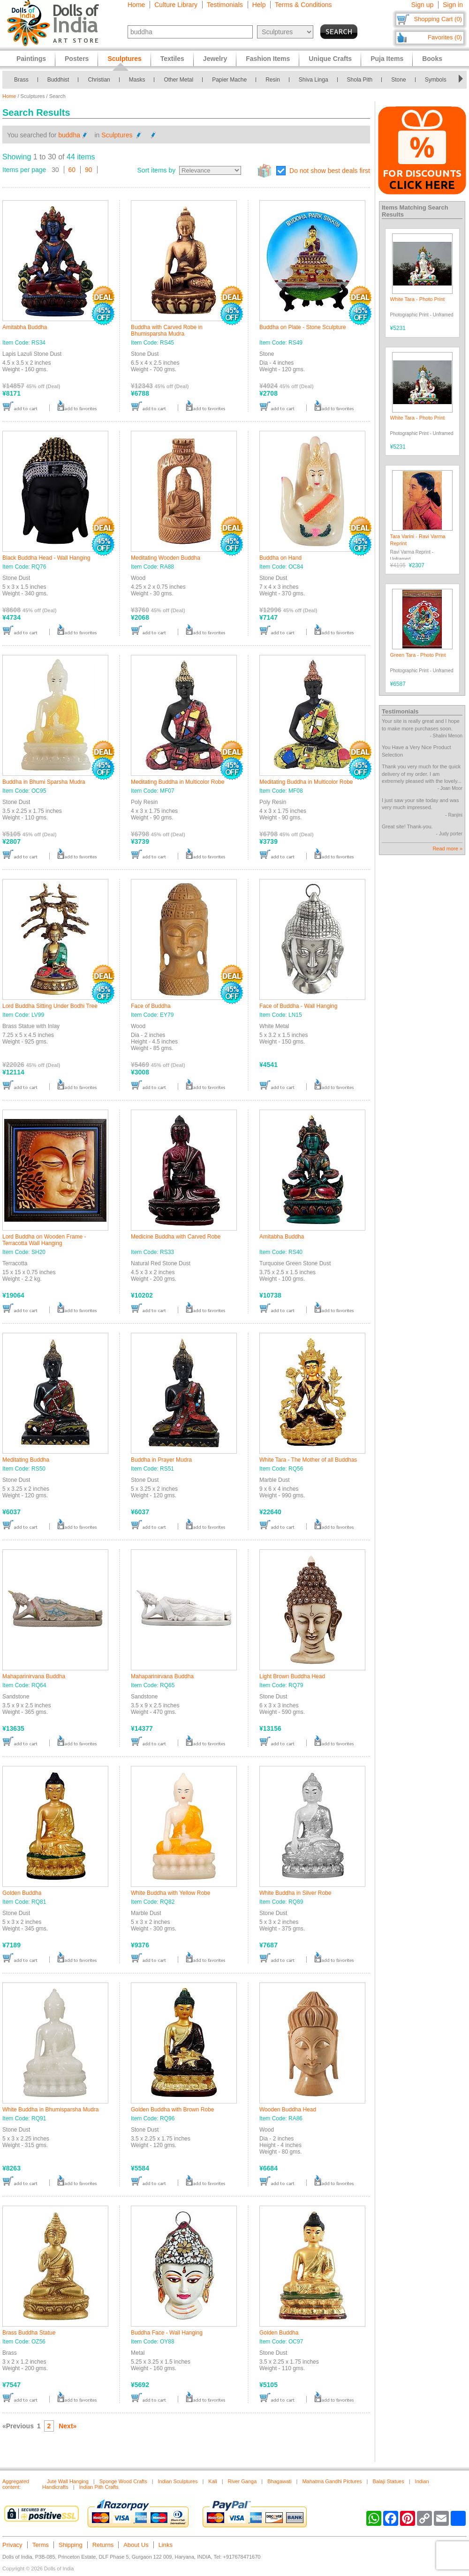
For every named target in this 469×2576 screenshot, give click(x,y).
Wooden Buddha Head (287, 2109)
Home (136, 4)
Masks (137, 79)
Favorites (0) (445, 37)
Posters (77, 58)
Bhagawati (279, 2481)
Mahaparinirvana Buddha (33, 1676)
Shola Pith (360, 79)
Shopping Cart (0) (438, 19)
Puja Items (387, 58)
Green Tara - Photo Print (418, 655)
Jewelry (215, 58)
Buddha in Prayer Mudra (161, 1460)
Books (432, 58)
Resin (272, 79)
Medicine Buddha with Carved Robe (175, 1236)
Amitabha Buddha (24, 327)
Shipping (71, 2544)
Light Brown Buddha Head (292, 1676)
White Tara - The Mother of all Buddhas (308, 1460)
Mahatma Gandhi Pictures (332, 2481)
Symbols (435, 79)
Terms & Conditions (303, 4)
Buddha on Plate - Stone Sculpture (302, 327)
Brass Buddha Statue (28, 2332)
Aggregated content (15, 2484)
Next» (67, 2426)
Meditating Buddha (25, 1460)
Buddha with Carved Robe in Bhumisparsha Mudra (167, 330)
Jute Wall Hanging (68, 2481)
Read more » (447, 848)
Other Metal (178, 79)
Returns (103, 2544)
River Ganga (242, 2481)
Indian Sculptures (178, 2481)
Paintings (31, 58)
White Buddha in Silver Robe (295, 1893)
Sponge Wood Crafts (123, 2481)
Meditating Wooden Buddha (165, 558)
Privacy (12, 2544)
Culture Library (175, 4)
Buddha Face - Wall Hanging (167, 2332)
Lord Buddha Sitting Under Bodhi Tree (50, 1006)
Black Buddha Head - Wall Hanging (46, 558)
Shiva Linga (313, 79)
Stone (398, 79)
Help (259, 4)
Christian (99, 79)
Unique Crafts (330, 58)
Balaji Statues (388, 2481)
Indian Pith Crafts (99, 2487)
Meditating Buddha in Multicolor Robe (177, 782)
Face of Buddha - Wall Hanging (298, 1006)
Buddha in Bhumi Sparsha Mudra (43, 782)
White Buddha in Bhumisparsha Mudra (50, 2109)
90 (88, 169)
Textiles (172, 58)
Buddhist (58, 79)
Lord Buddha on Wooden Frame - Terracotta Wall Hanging (44, 1240)
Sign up (422, 4)
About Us (135, 2544)
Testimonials (225, 4)
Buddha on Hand (280, 558)
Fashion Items (268, 58)
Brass (21, 79)
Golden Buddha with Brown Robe (172, 2109)
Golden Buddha (21, 1893)
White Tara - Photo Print (417, 299)
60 (72, 169)
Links (166, 2544)
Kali (212, 2481)
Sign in (453, 4)
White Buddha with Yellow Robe (170, 1893)
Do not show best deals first (329, 170)
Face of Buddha (151, 1006)
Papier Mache (229, 79)
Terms (40, 2544)
